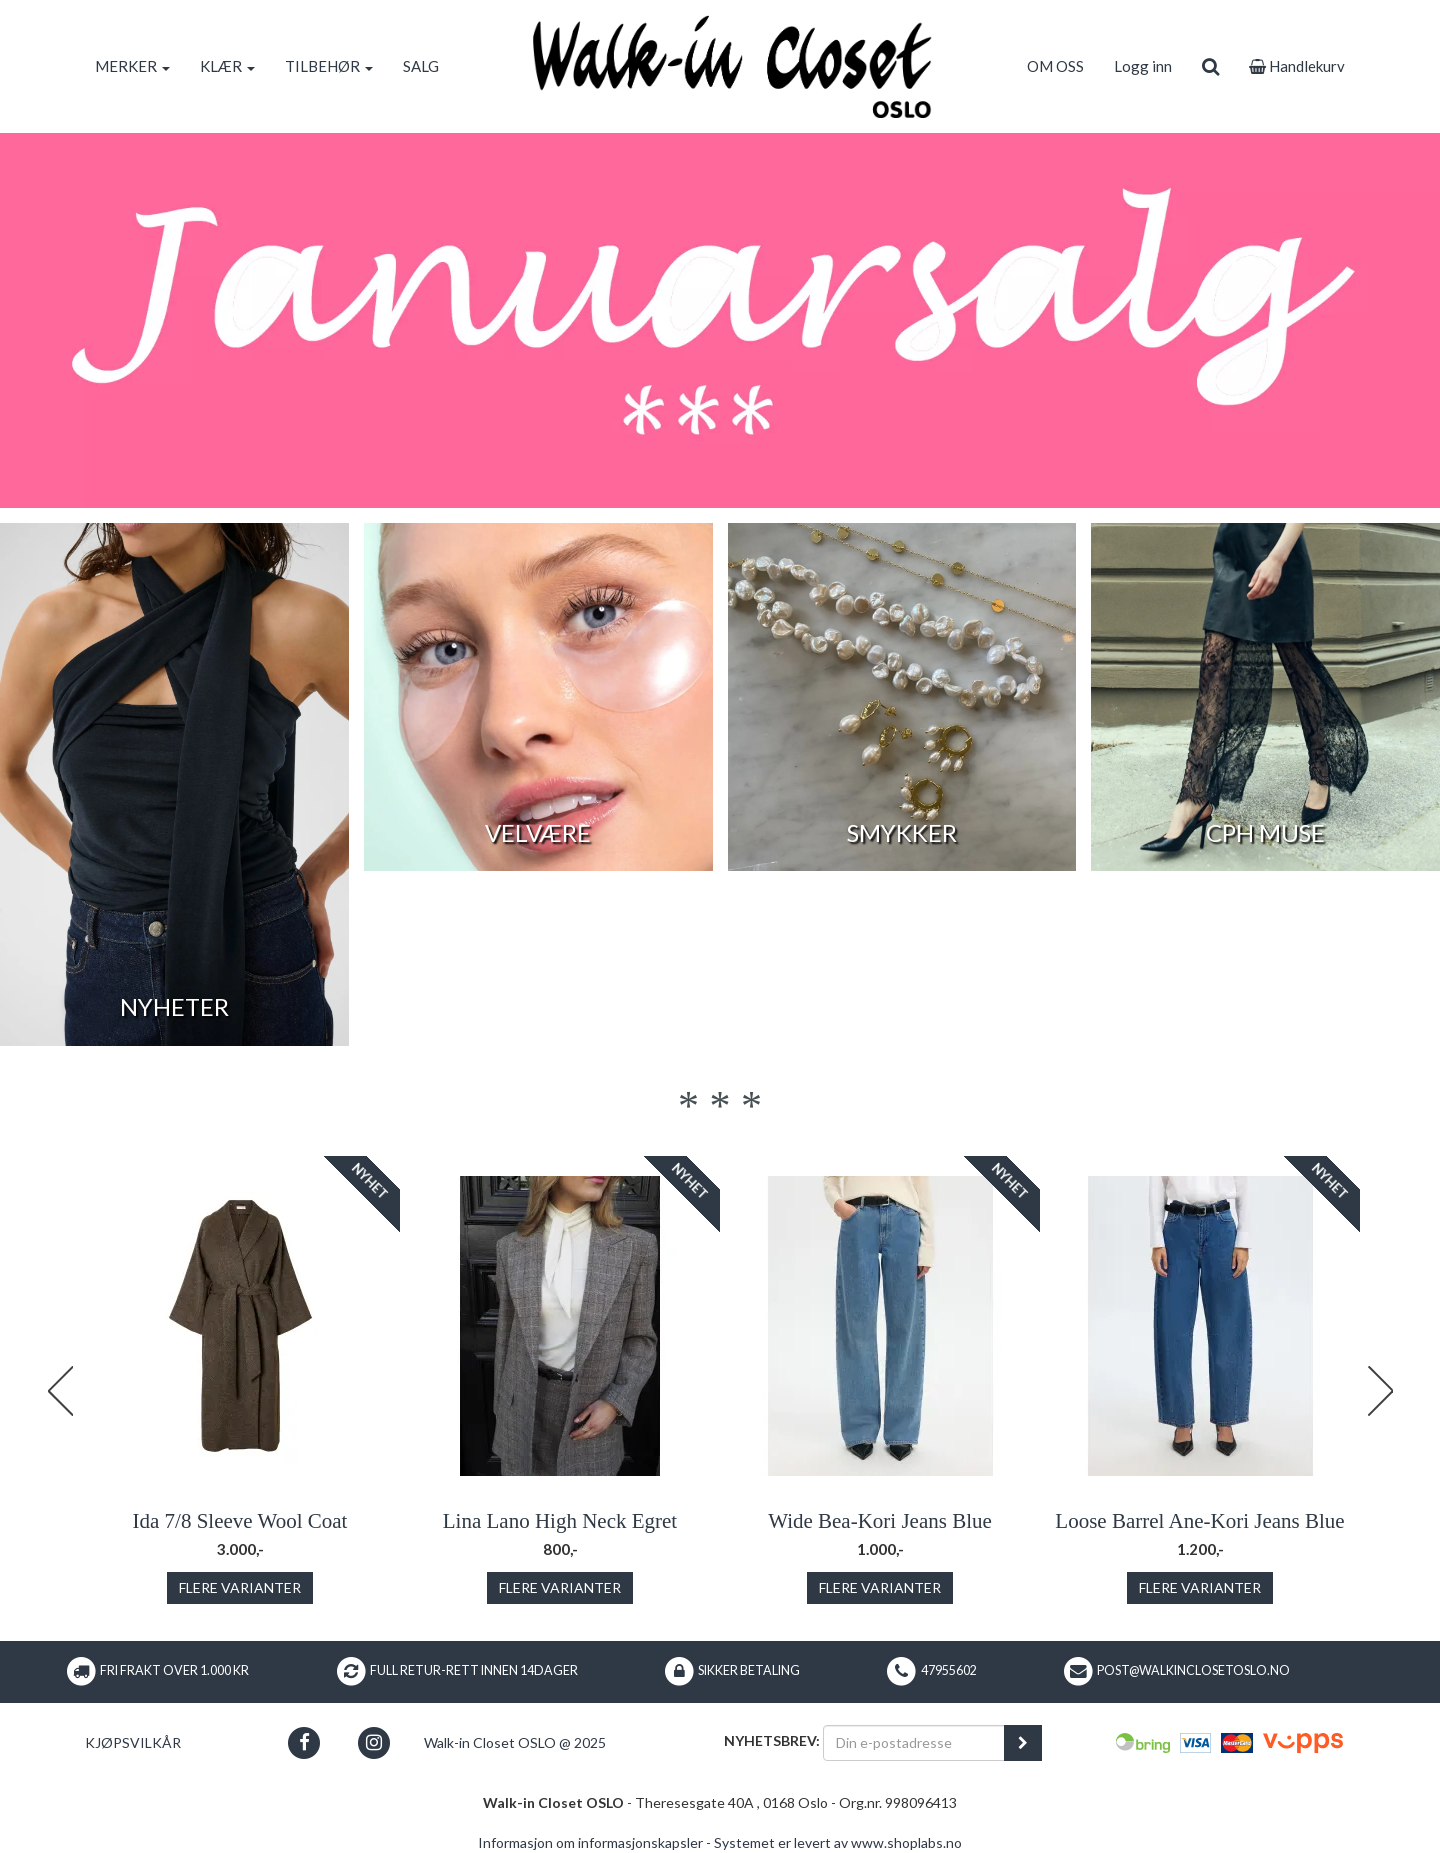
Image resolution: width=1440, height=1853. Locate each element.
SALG (421, 66)
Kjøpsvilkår (133, 1742)
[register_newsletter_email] (1023, 1743)
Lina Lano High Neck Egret (560, 1521)
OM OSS (1055, 66)
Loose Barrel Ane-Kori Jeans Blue (1199, 1521)
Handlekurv (1297, 66)
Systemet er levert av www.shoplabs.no (838, 1842)
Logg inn (1143, 66)
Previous (60, 1391)
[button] (304, 1742)
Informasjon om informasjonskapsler (590, 1842)
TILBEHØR (329, 66)
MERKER (132, 66)
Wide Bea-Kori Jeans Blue (880, 1521)
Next (1380, 1391)
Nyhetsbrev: (772, 1740)
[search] (1210, 66)
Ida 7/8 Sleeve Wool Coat (240, 1521)
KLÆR (227, 66)
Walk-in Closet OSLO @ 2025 (515, 1742)
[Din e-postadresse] (914, 1743)
